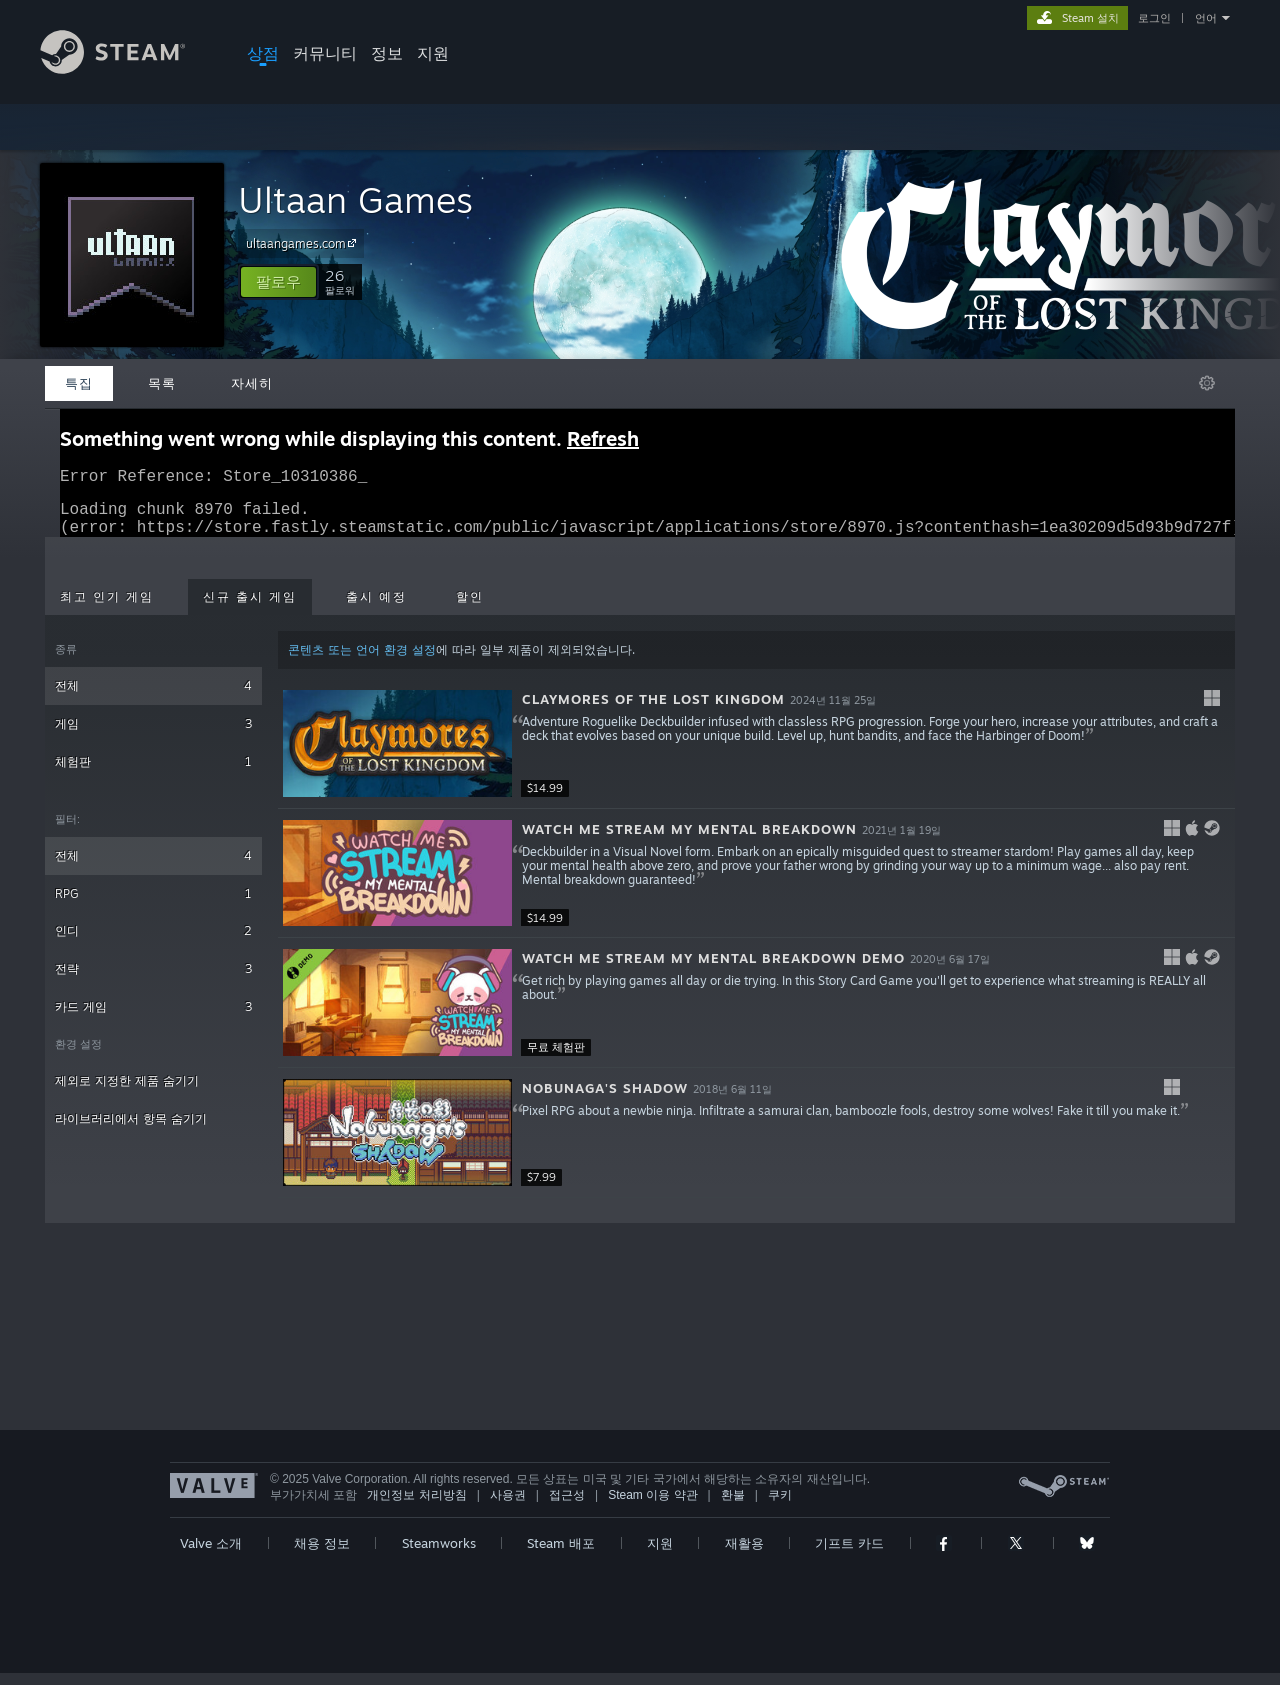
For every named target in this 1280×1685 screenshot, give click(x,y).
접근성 (567, 1507)
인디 (153, 942)
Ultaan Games (355, 199)
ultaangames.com (304, 243)
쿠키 (780, 1507)
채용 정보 (322, 1555)
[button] (278, 282)
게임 (153, 735)
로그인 (1154, 18)
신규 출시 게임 (250, 609)
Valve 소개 (211, 1555)
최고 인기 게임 (107, 609)
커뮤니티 (325, 53)
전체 (153, 697)
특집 (79, 383)
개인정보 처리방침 (416, 1507)
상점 (263, 53)
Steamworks (439, 1555)
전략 (153, 980)
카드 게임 (153, 1018)
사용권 (508, 1507)
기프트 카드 (849, 1555)
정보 (387, 53)
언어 (1206, 18)
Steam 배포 (561, 1555)
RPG (153, 905)
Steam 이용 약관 (652, 1507)
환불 (733, 1507)
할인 (470, 609)
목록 (162, 383)
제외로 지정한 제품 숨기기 (127, 1092)
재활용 (744, 1555)
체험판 (153, 773)
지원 (433, 53)
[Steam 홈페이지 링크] (128, 68)
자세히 (252, 383)
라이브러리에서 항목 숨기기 (131, 1130)
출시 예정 (376, 609)
